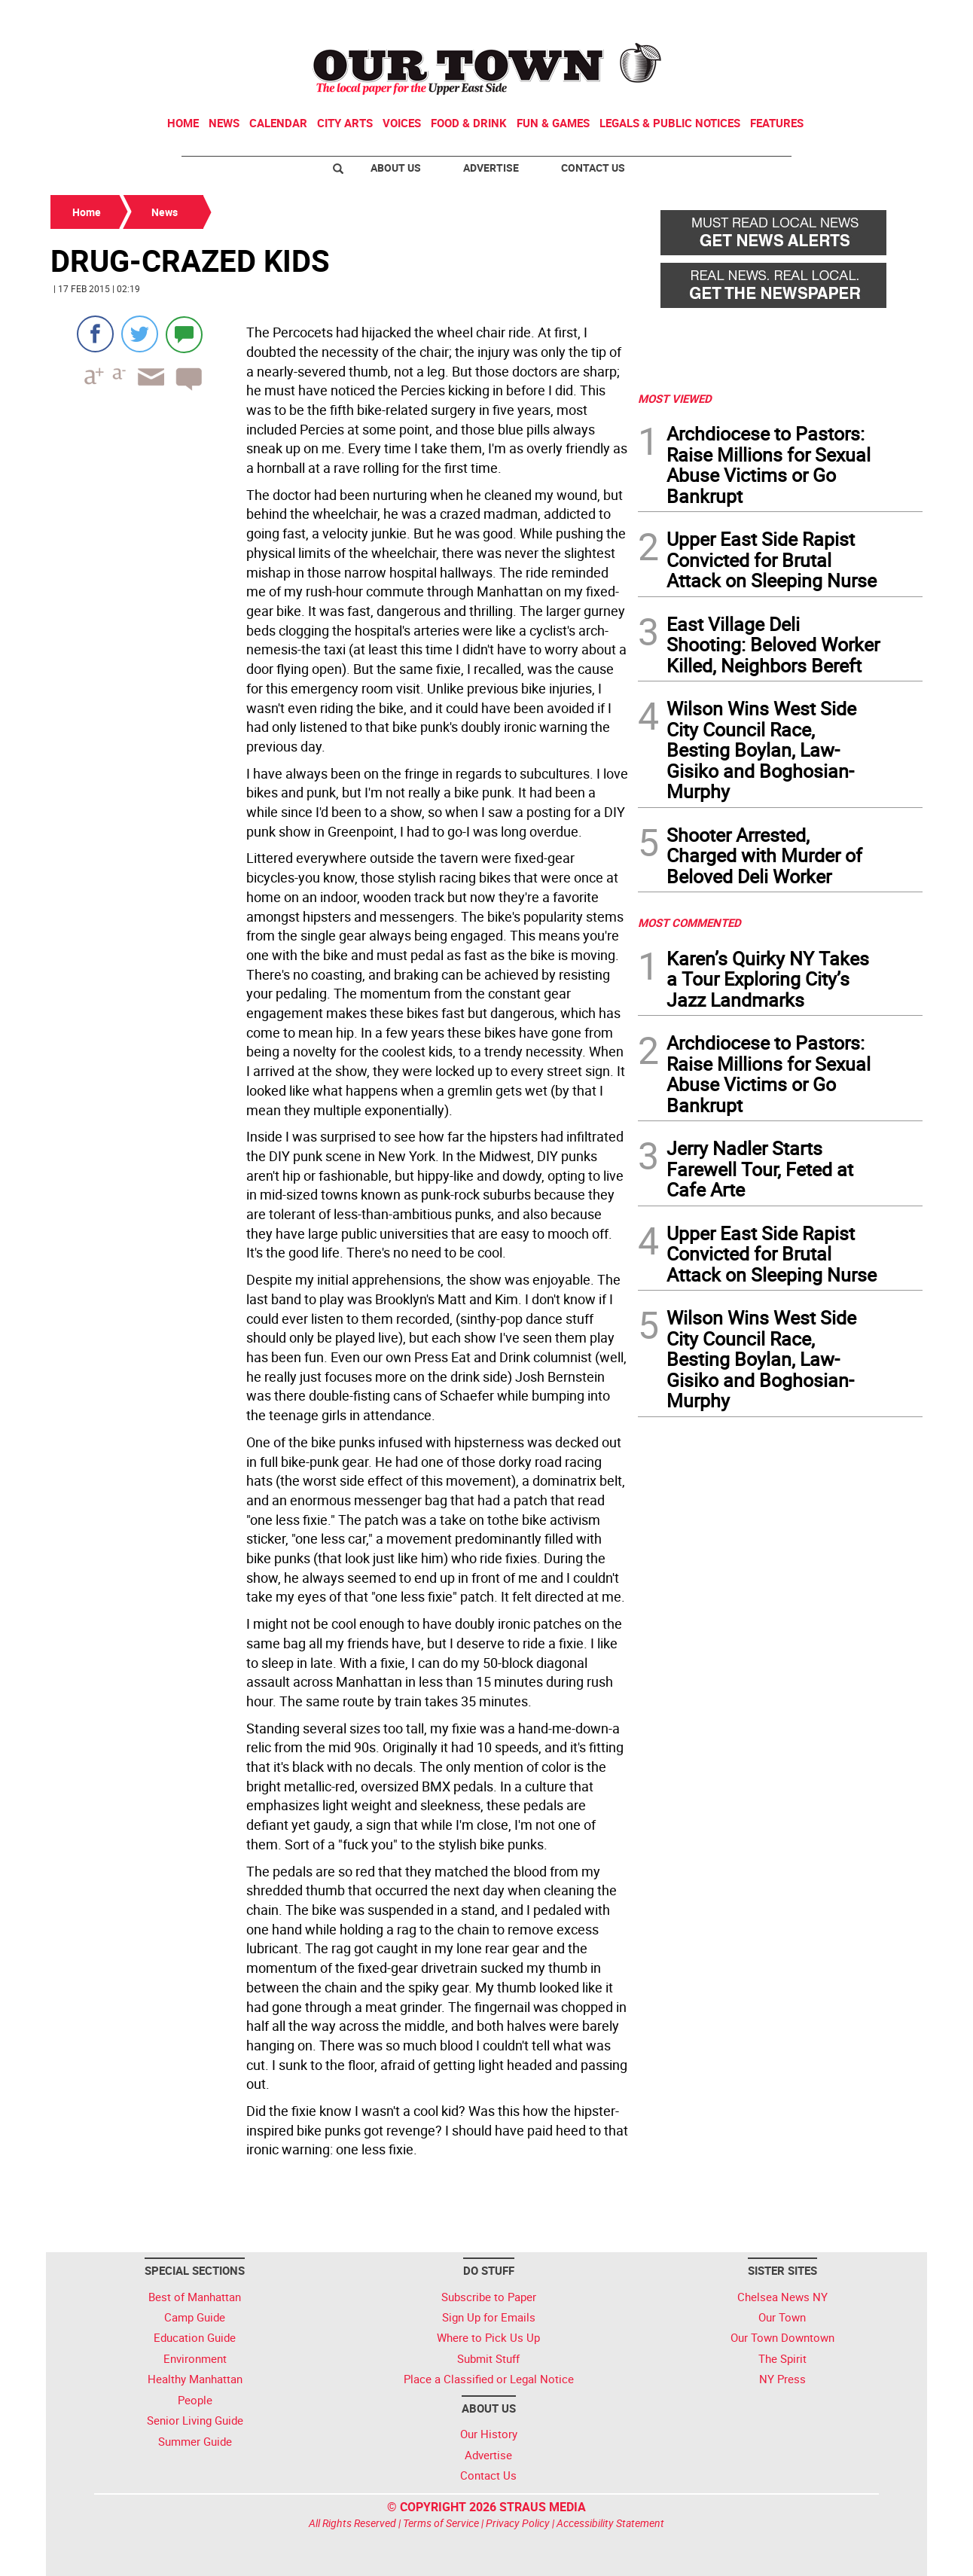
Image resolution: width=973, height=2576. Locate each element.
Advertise (491, 167)
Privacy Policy (518, 2523)
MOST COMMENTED (689, 922)
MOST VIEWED (675, 398)
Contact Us (593, 167)
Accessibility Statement (610, 2523)
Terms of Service (441, 2523)
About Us (396, 167)
